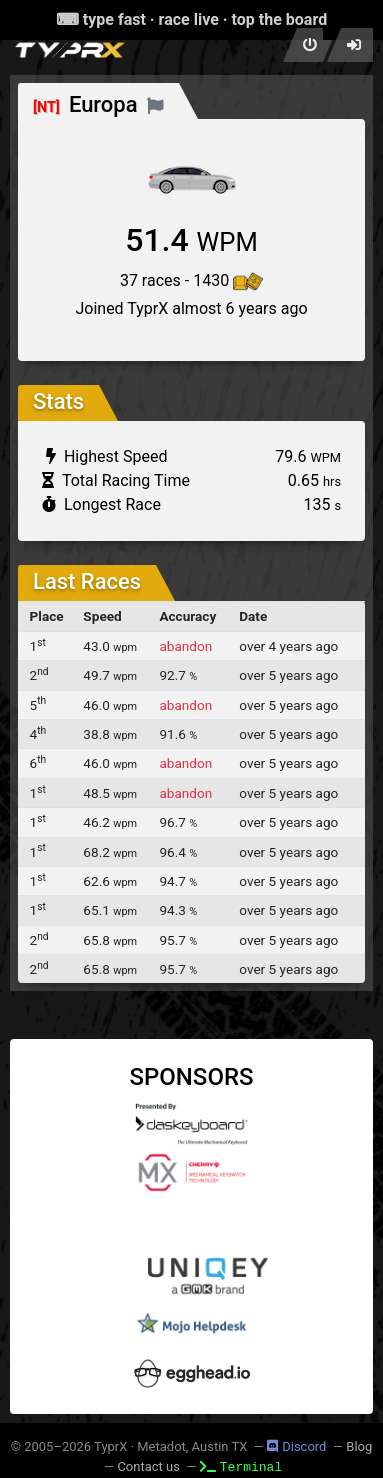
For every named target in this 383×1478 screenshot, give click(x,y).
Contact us (148, 1466)
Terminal (241, 1466)
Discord (296, 1446)
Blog (359, 1446)
